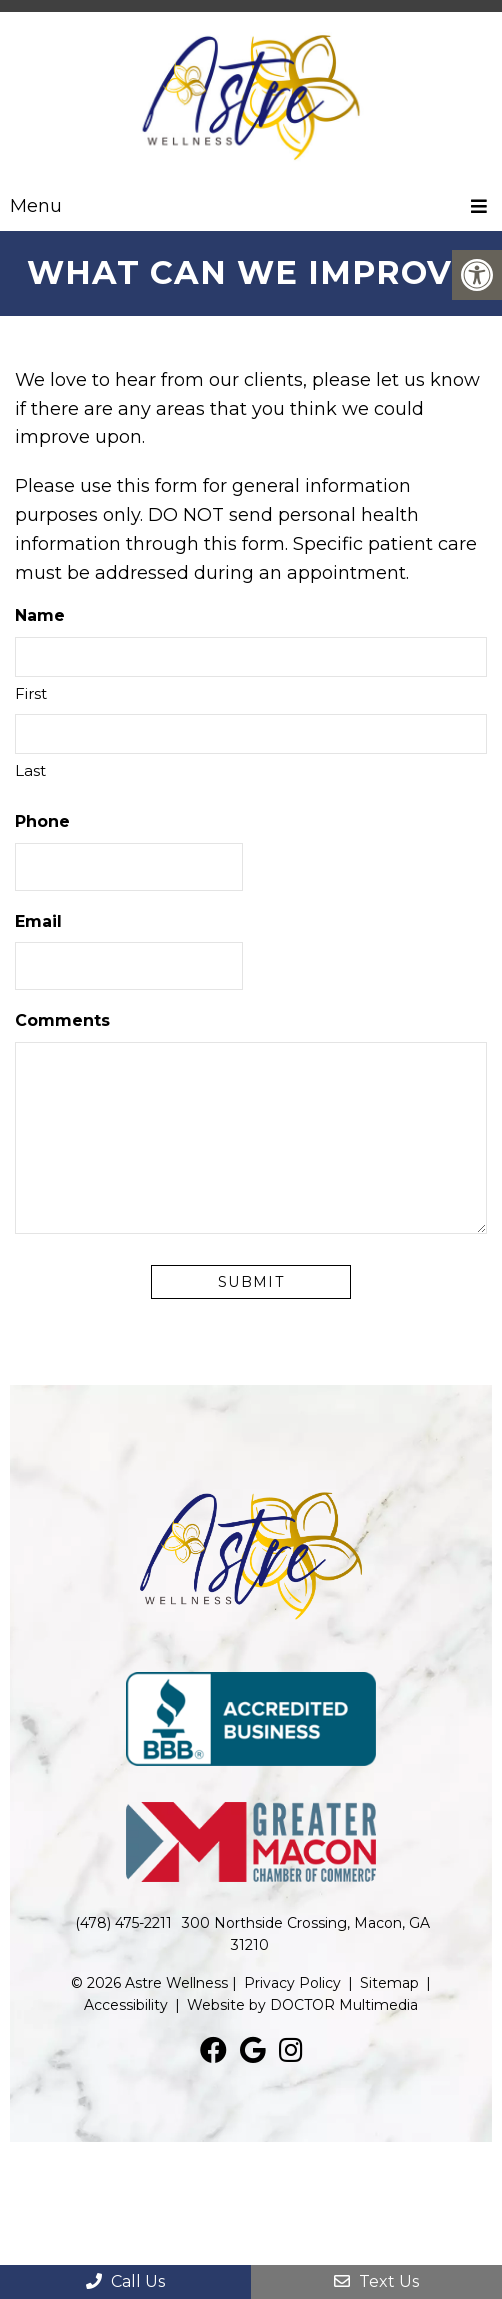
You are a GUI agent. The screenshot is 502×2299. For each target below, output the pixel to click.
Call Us (125, 2281)
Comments (62, 1020)
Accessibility (126, 2005)
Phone (42, 821)
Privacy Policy (292, 1983)
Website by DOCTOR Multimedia (302, 2005)
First (31, 693)
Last (30, 770)
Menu (36, 206)
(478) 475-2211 (123, 1923)
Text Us (376, 2281)
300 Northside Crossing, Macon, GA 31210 (306, 1934)
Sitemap (389, 1983)
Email (38, 921)
